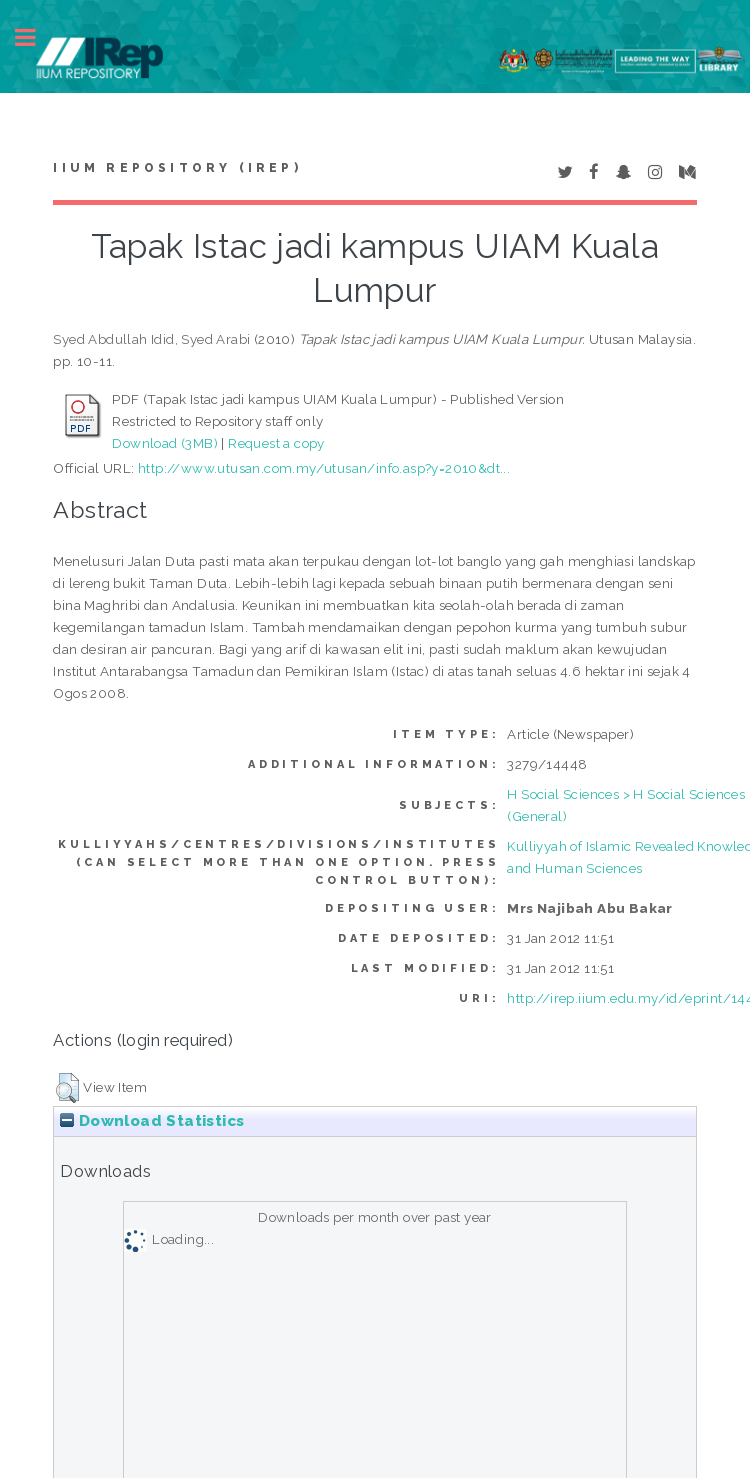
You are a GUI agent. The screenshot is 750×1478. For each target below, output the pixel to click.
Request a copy (276, 443)
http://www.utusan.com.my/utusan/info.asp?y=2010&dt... (324, 468)
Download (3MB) (165, 443)
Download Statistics (152, 1121)
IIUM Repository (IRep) (177, 168)
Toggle (36, 37)
